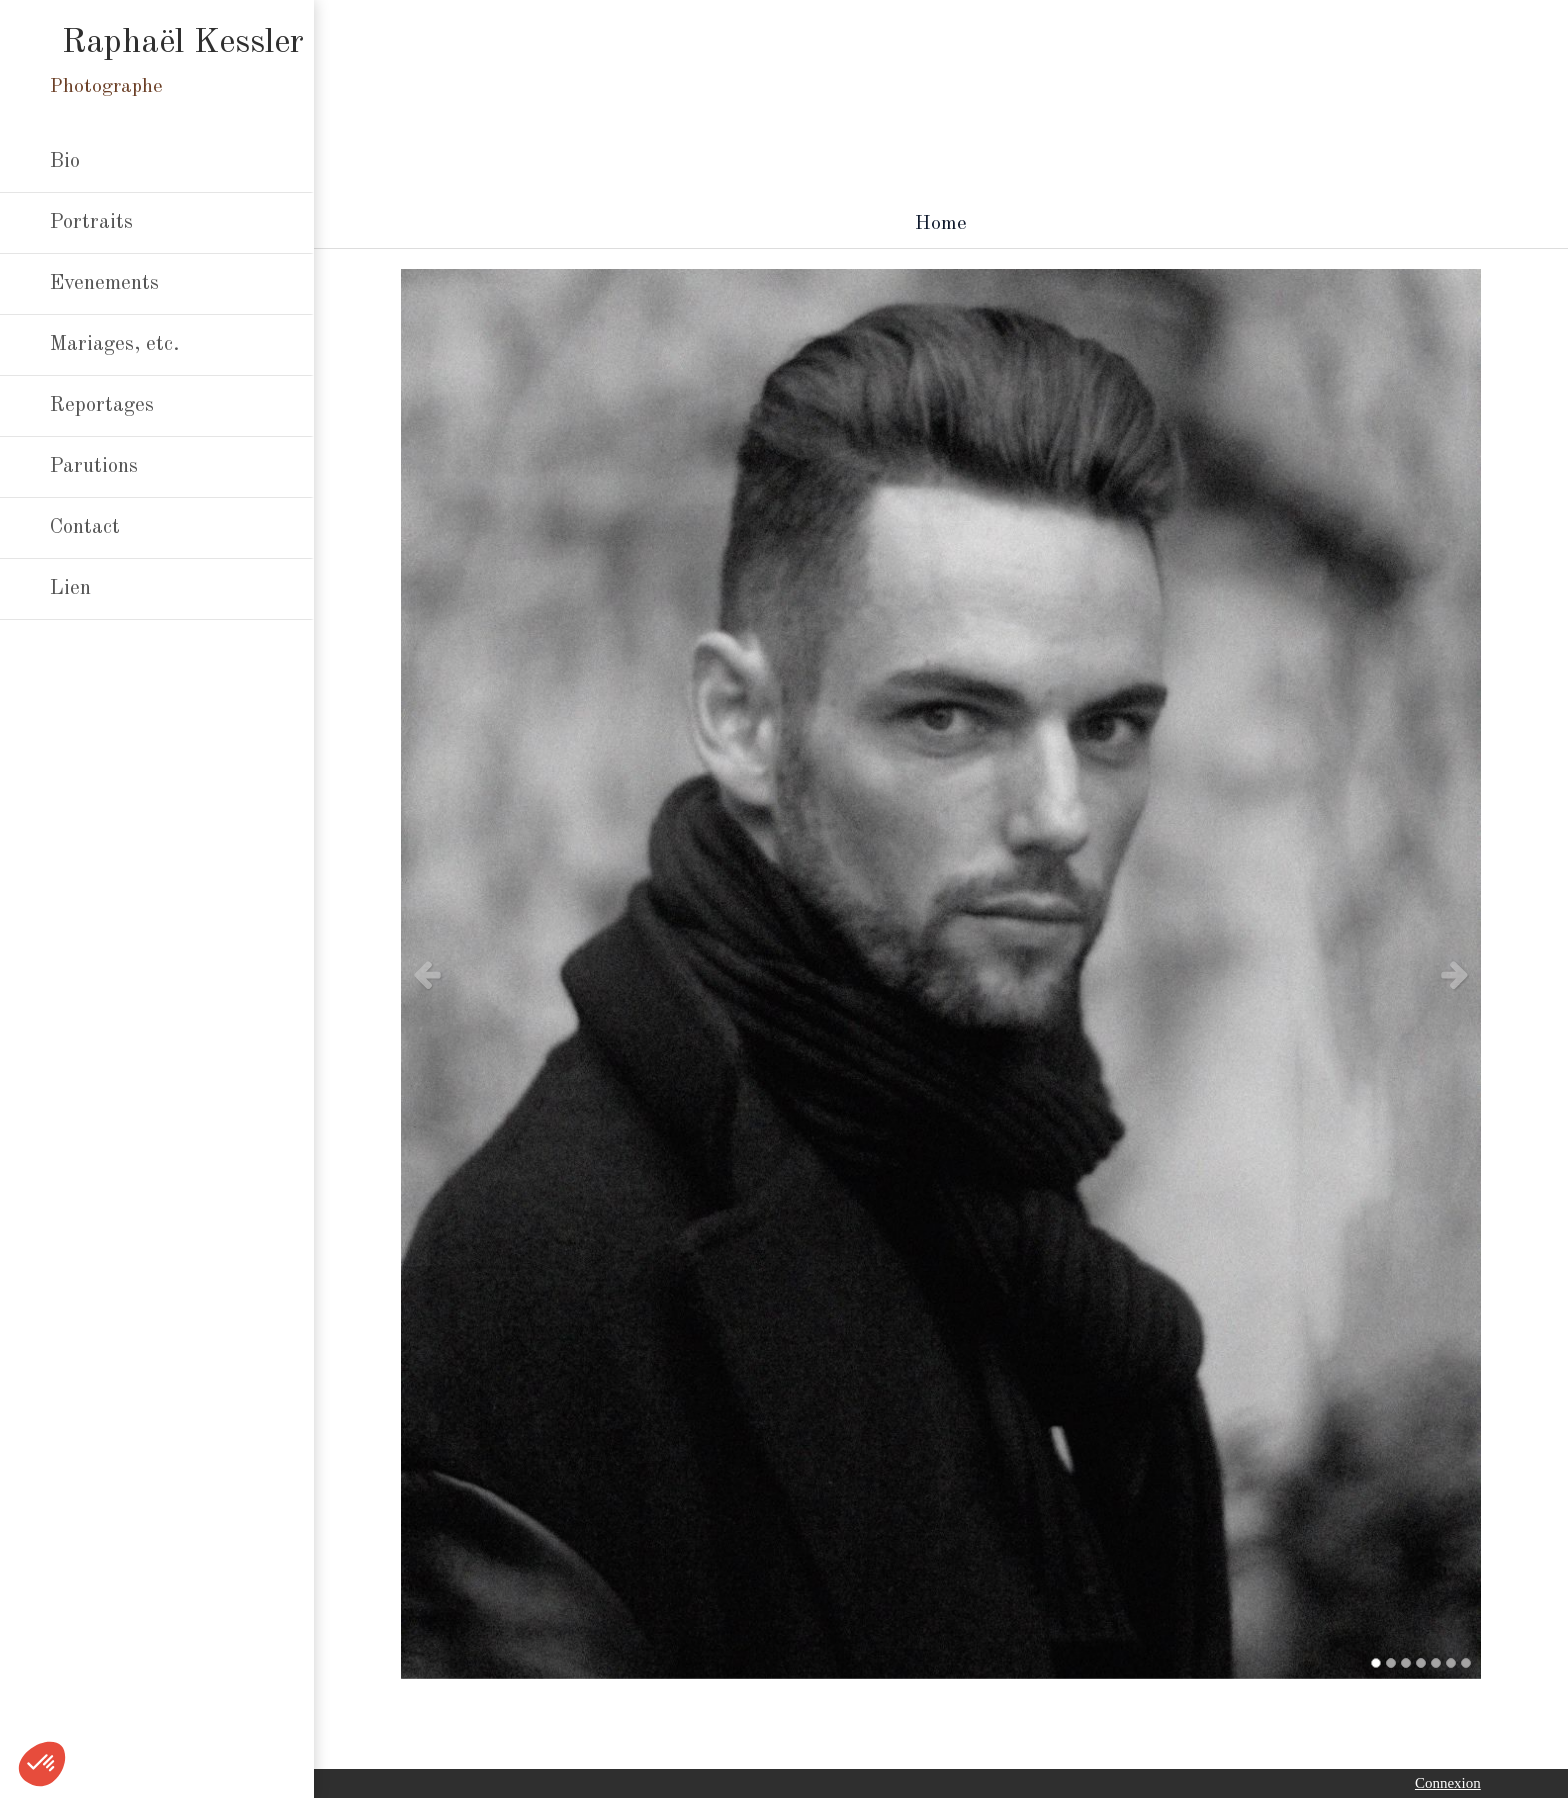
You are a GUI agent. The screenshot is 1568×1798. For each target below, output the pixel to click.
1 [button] (1376, 1663)
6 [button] (1451, 1663)
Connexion (1448, 1783)
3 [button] (1406, 1663)
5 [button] (1436, 1663)
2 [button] (1391, 1663)
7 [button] (1466, 1663)
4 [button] (1421, 1663)
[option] (941, 974)
